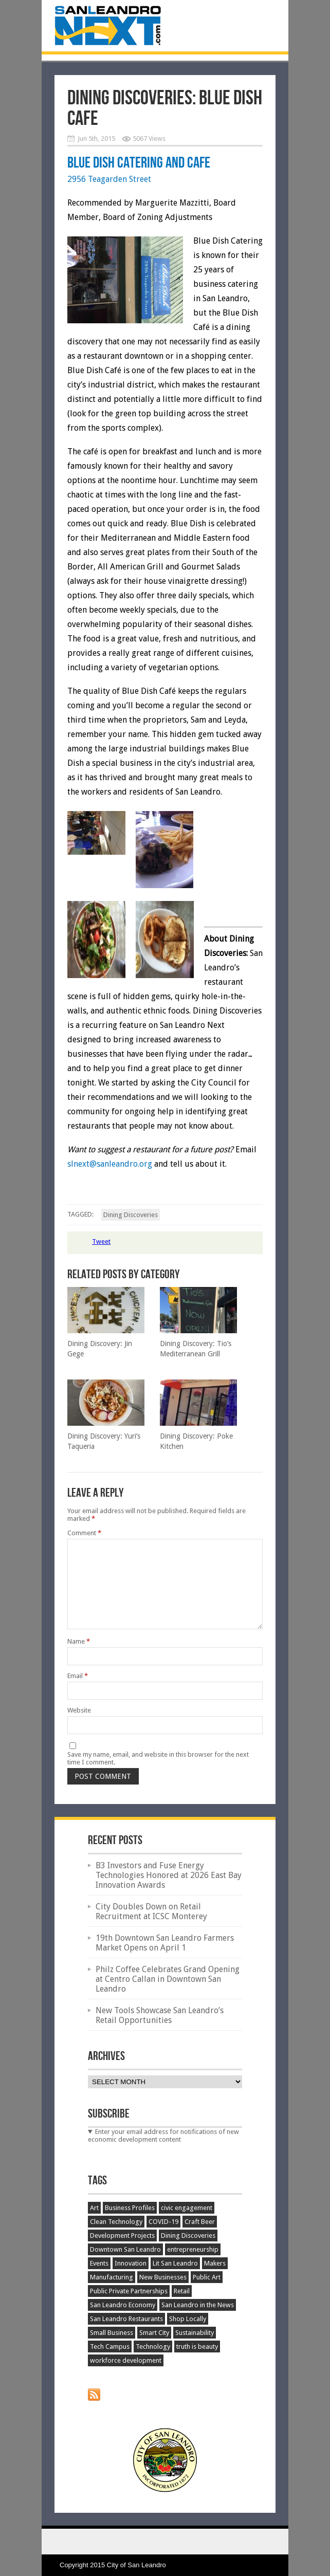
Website (79, 1710)
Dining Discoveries (130, 1215)
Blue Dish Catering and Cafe (138, 163)
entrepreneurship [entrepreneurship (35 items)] (192, 2249)
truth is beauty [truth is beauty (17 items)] (197, 2346)
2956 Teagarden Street (109, 179)
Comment (84, 1533)
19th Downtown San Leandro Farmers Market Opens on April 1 (165, 1943)
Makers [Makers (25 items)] (215, 2263)
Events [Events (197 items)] (99, 2263)
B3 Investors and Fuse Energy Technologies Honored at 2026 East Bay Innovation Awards (169, 1875)
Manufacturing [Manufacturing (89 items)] (111, 2277)
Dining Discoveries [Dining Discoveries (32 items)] (188, 2235)
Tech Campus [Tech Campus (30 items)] (110, 2346)
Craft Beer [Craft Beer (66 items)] (200, 2221)
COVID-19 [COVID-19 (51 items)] (163, 2221)
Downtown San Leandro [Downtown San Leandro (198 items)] (125, 2249)
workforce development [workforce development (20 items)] (125, 2360)
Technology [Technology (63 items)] (153, 2346)
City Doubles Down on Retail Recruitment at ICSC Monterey (151, 1911)
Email (77, 1676)
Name (78, 1641)
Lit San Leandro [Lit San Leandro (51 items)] (175, 2263)
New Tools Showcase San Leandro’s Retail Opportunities (160, 2015)
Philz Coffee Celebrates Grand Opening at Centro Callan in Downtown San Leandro (168, 1979)
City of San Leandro (136, 2565)
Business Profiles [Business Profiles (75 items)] (130, 2208)
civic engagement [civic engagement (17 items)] (186, 2208)
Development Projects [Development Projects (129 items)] (122, 2235)
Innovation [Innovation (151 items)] (130, 2263)
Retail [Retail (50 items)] (182, 2291)
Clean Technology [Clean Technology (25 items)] (116, 2221)
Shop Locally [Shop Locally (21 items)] (187, 2319)
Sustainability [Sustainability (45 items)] (194, 2332)
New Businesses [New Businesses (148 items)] (163, 2277)
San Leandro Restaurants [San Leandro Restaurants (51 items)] (126, 2319)
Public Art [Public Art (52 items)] (207, 2277)
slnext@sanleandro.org (109, 1164)
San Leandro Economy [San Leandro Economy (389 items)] (122, 2305)
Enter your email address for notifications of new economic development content (163, 2135)
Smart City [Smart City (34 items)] (154, 2332)
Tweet (101, 1241)
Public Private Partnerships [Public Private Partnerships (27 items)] (129, 2291)
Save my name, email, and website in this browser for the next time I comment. (158, 1758)
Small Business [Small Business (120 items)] (111, 2332)
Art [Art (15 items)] (94, 2208)
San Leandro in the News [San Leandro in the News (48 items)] (197, 2305)
